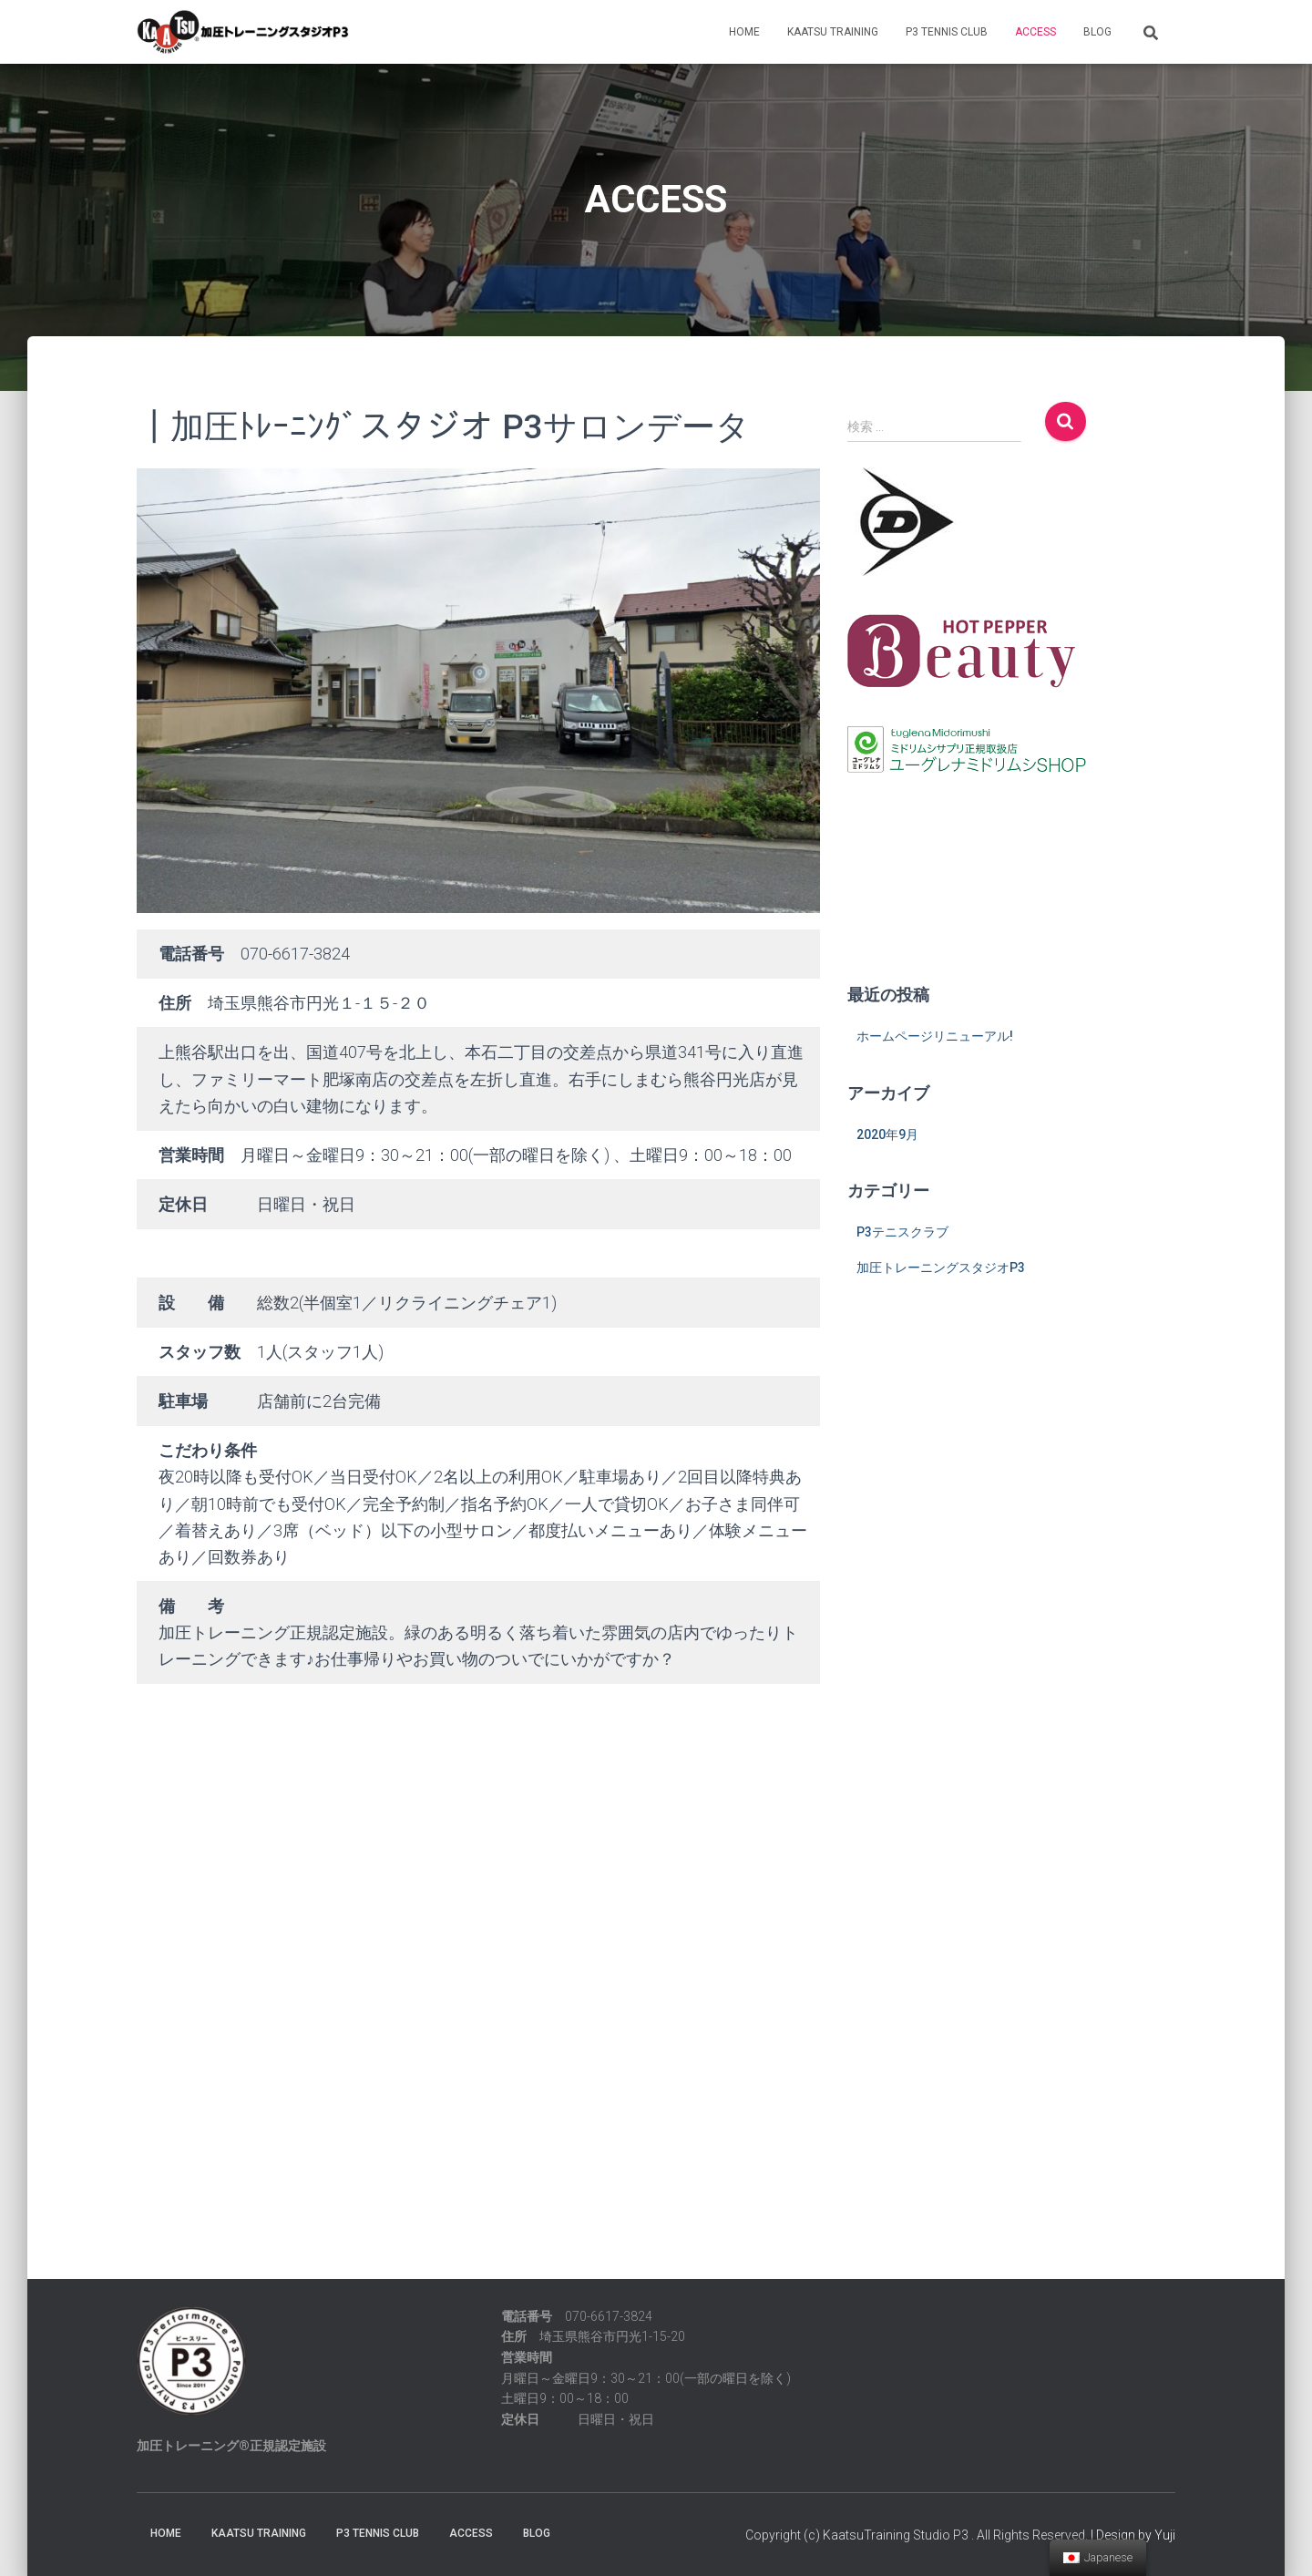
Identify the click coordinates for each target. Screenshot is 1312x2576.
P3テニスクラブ (902, 1232)
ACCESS (1035, 32)
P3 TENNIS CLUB (947, 32)
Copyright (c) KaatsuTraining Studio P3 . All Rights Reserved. (916, 2535)
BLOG (1097, 32)
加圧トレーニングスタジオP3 (940, 1267)
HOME (744, 32)
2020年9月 (887, 1134)
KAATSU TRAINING (832, 32)
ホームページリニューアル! (934, 1036)
